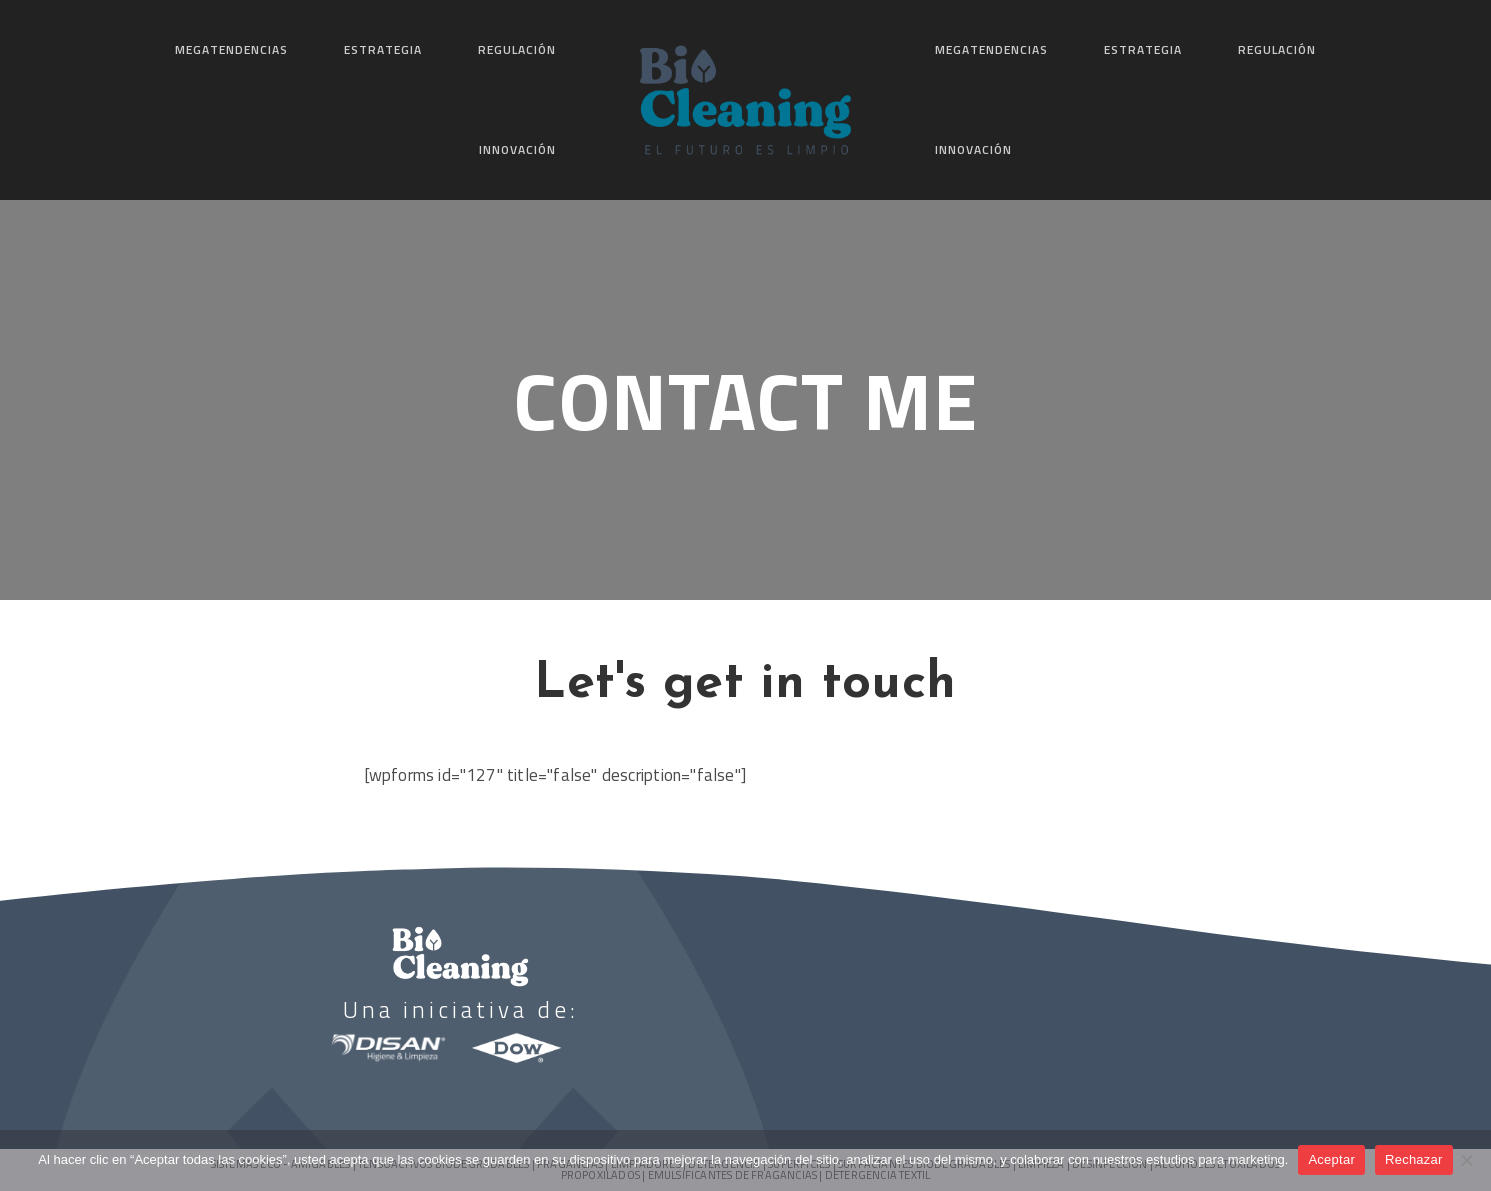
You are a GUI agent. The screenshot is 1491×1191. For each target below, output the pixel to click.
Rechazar (1414, 1159)
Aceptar (1331, 1159)
